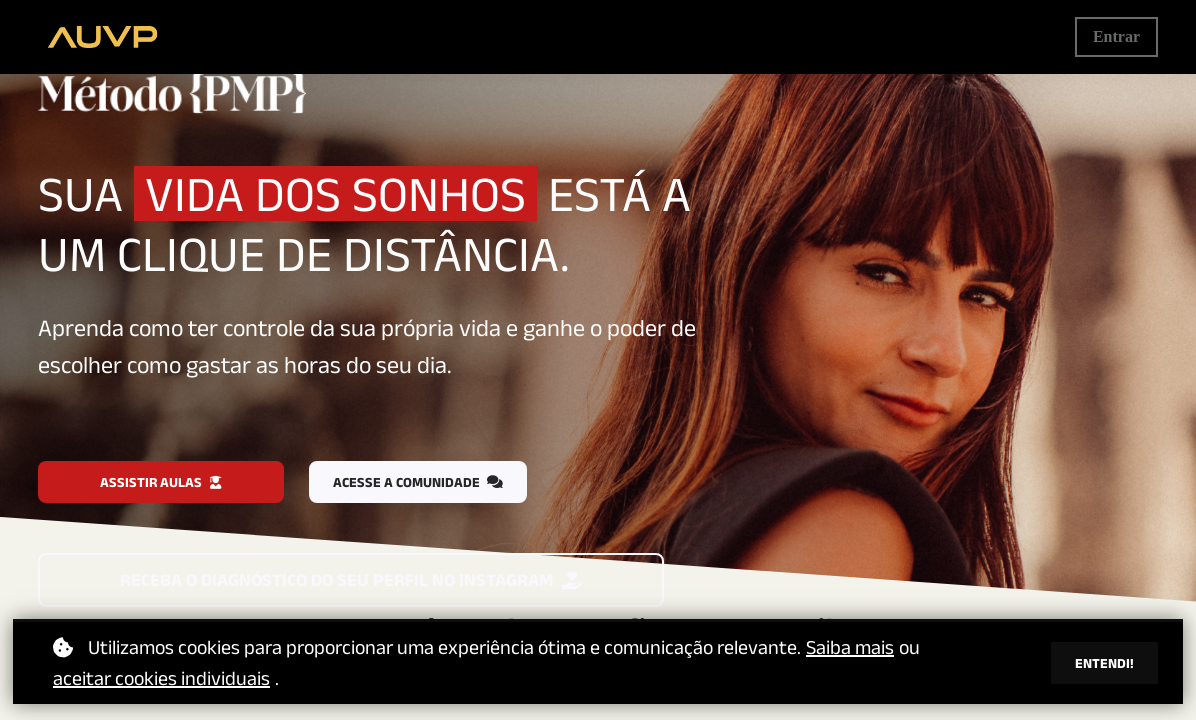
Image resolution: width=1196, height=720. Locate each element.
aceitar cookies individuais (161, 678)
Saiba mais (850, 647)
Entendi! (1104, 663)
